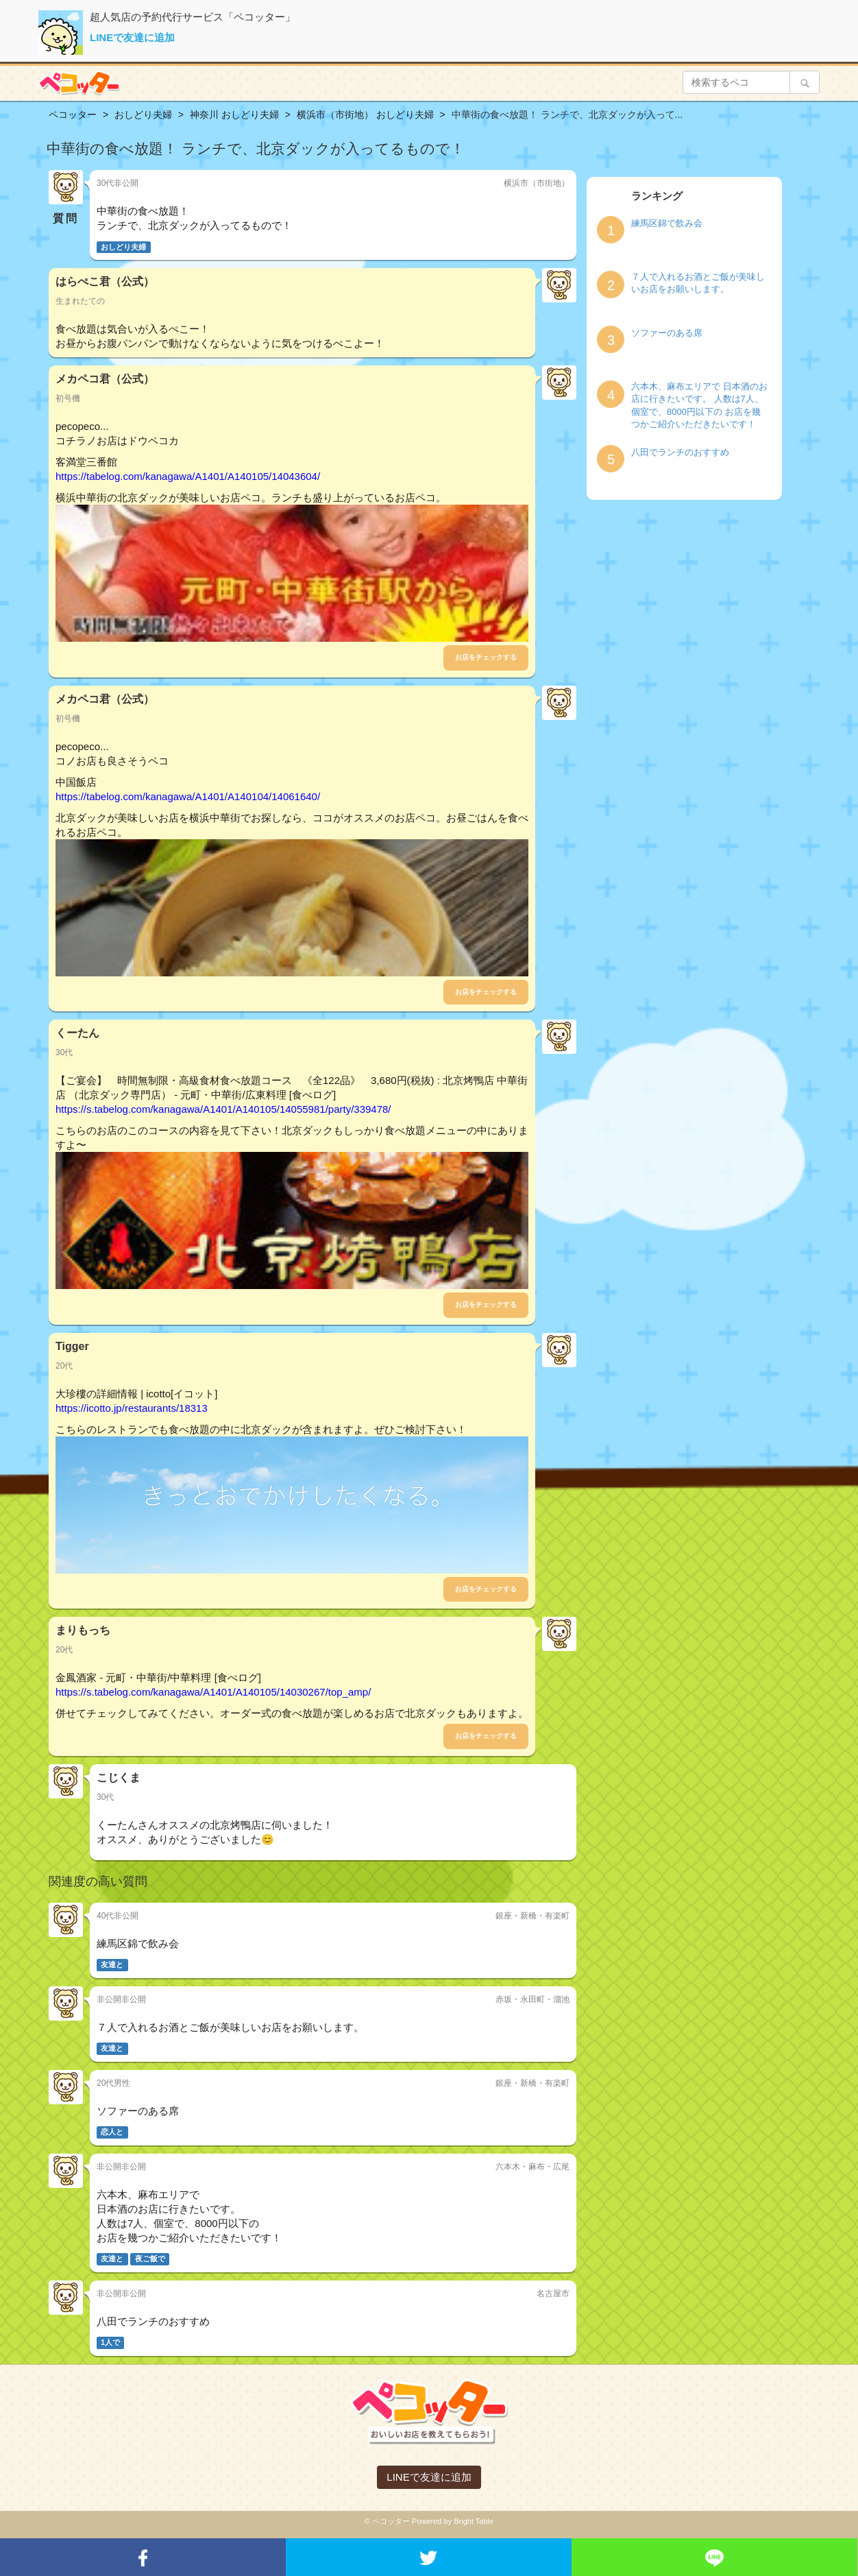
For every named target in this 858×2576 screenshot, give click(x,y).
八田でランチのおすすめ (680, 452)
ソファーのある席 (666, 333)
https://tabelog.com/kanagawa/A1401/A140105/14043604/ (188, 476)
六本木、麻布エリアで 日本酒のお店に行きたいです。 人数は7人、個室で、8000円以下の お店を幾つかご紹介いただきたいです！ (699, 405)
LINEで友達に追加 (132, 37)
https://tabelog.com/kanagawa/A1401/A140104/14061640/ (188, 796)
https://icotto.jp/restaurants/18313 (132, 1408)
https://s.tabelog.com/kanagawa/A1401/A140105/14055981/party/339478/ (223, 1109)
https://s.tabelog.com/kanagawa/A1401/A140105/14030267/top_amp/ (213, 1692)
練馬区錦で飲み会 (666, 223)
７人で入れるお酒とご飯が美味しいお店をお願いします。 (698, 283)
